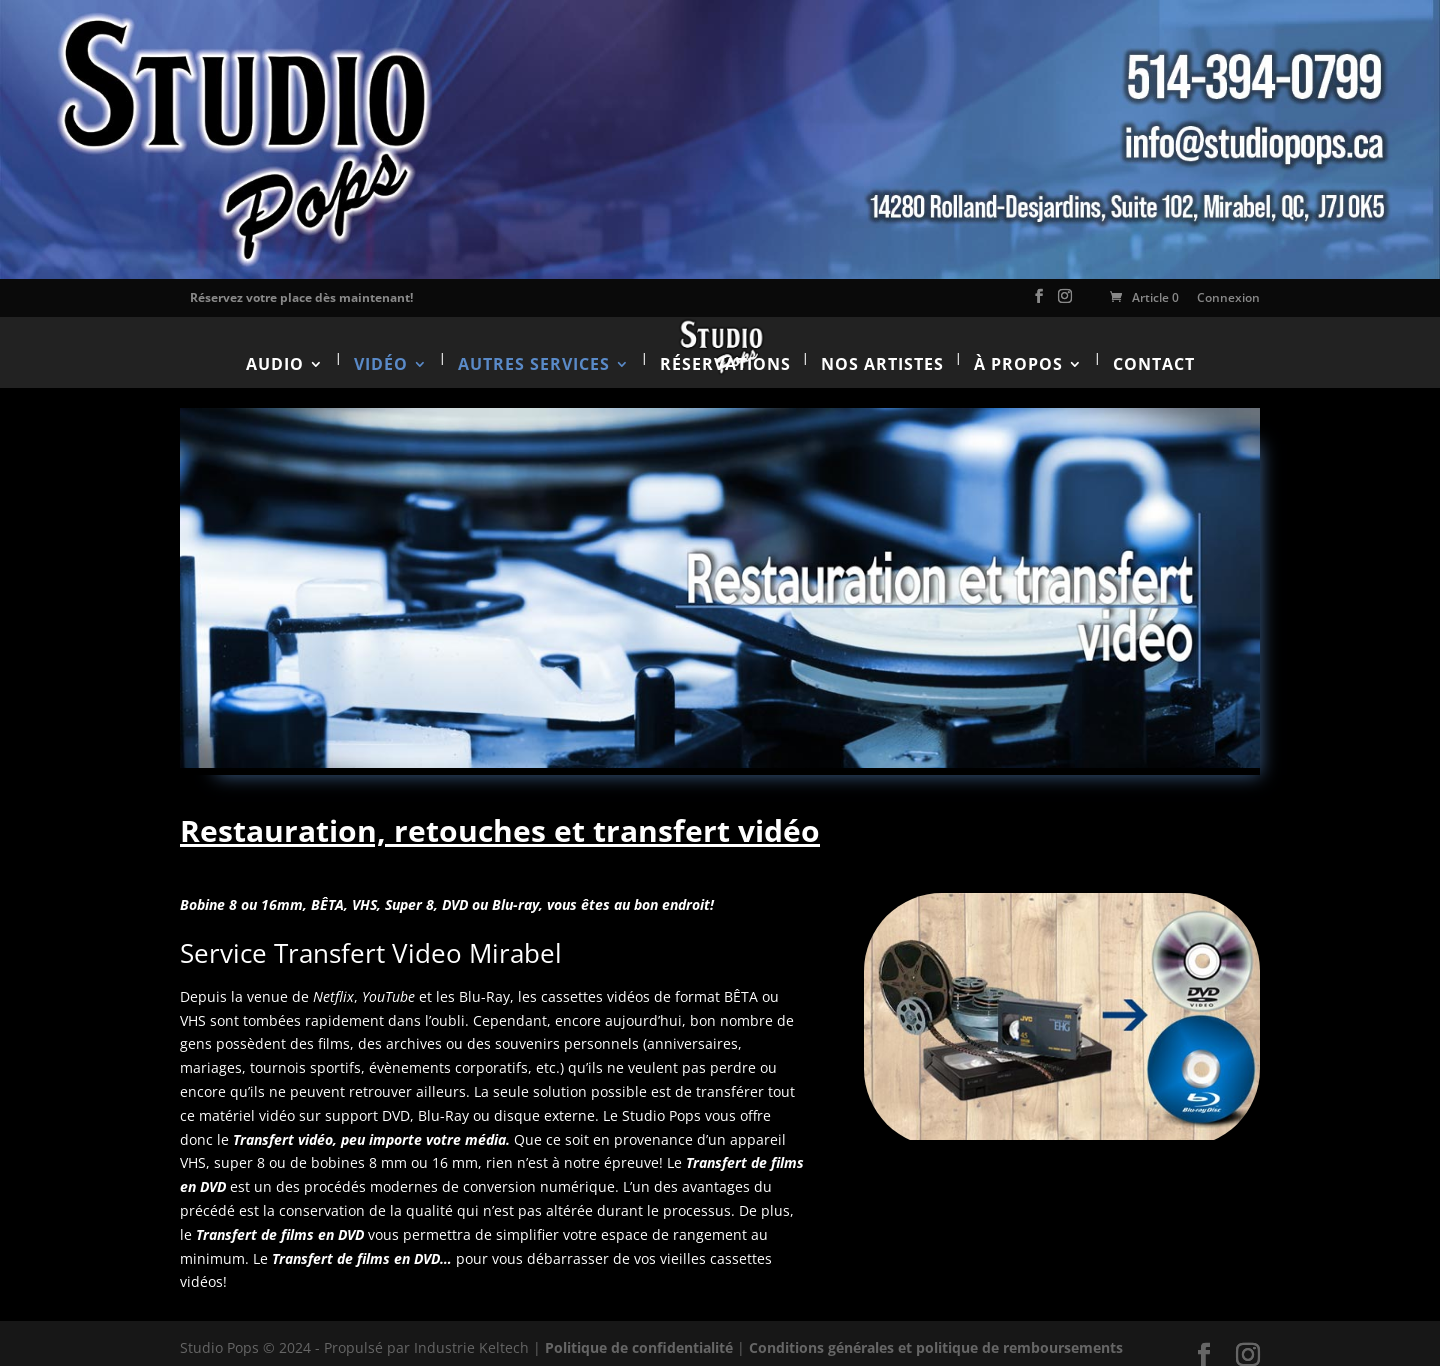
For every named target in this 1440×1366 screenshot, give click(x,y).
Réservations (725, 347)
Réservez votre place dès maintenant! (301, 297)
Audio (275, 347)
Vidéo (381, 347)
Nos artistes (882, 347)
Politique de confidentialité (639, 1331)
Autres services (534, 347)
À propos (1018, 347)
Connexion (1228, 297)
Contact (1154, 347)
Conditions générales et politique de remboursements (936, 1331)
